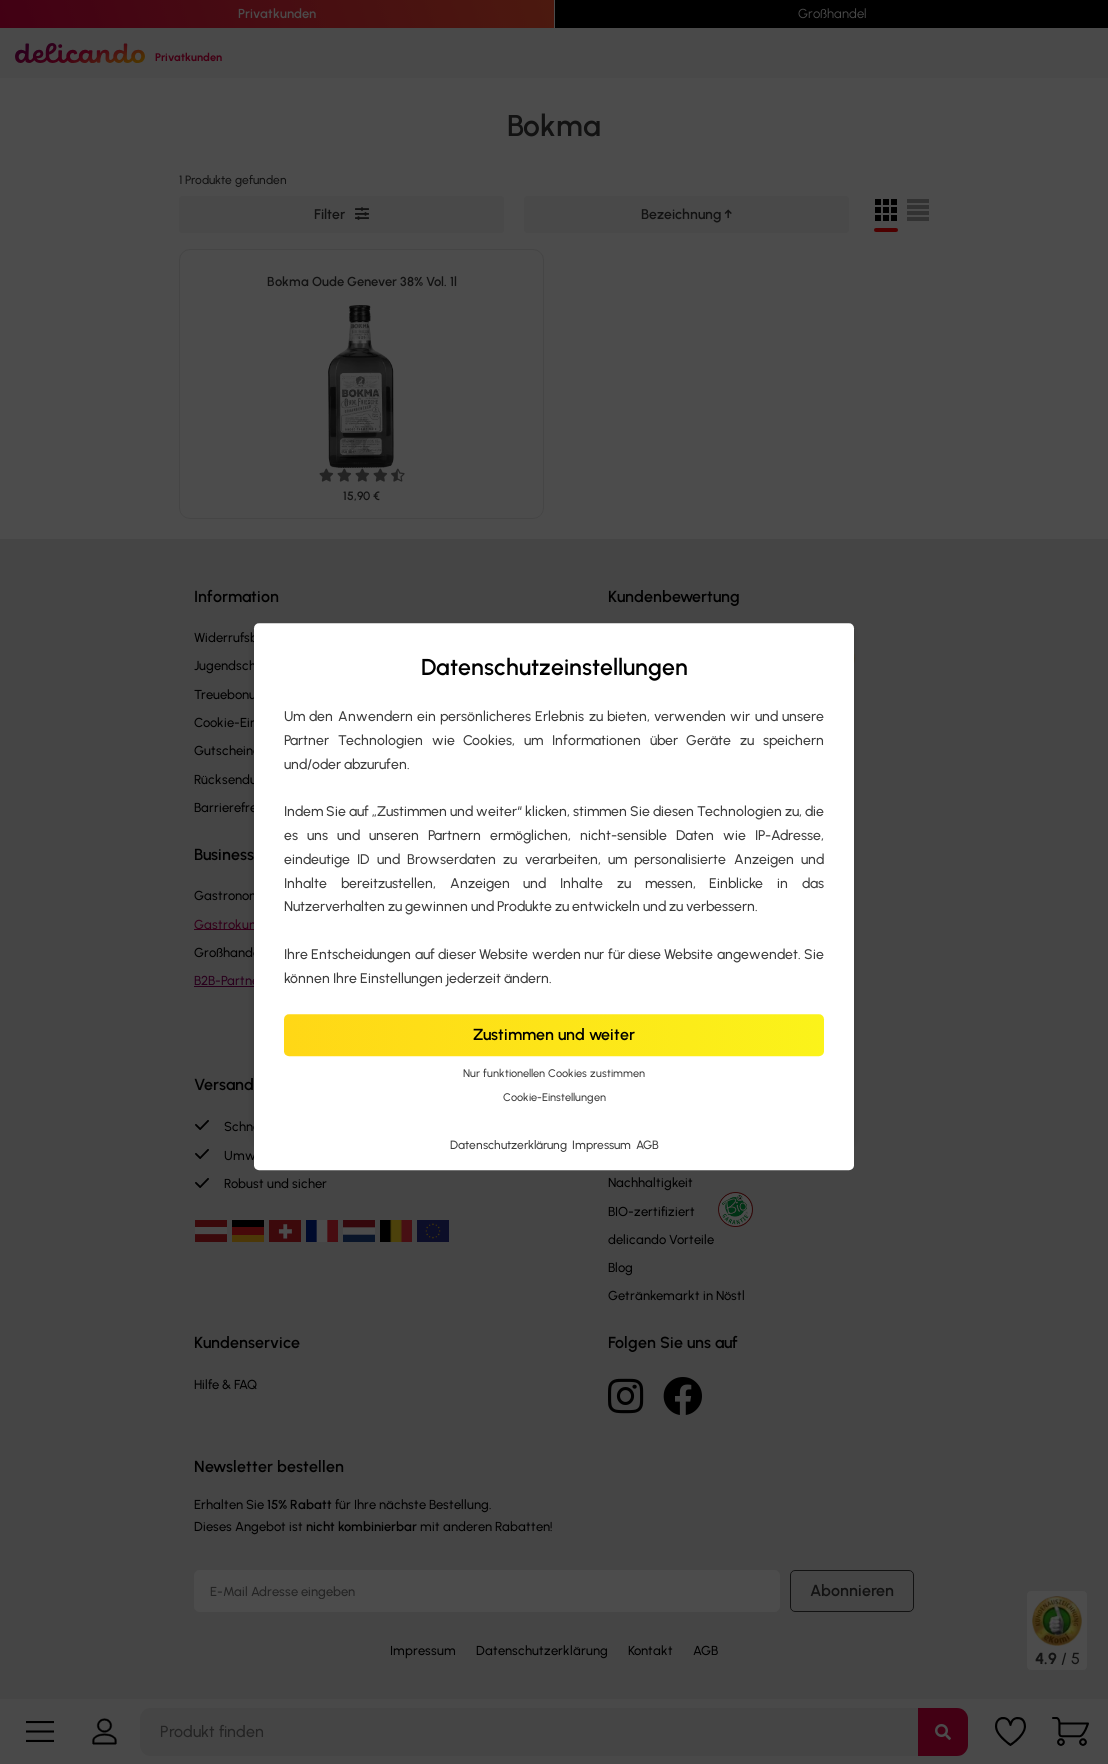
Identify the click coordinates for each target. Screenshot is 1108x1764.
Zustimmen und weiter (554, 1035)
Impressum (603, 1145)
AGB (647, 1145)
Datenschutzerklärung (510, 1145)
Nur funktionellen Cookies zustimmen (554, 1073)
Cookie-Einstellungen (554, 1098)
